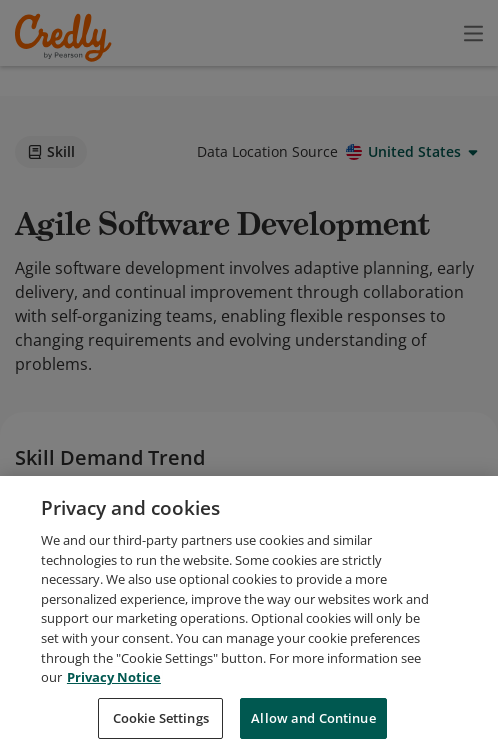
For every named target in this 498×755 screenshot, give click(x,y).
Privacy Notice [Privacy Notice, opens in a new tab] (114, 732)
